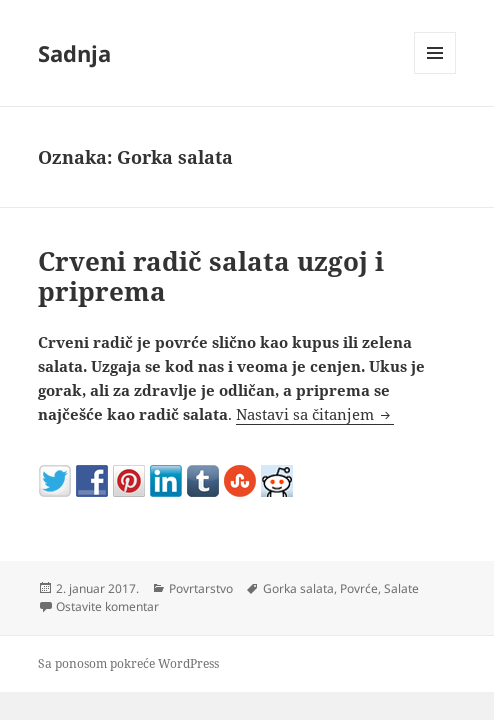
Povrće (359, 588)
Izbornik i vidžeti (435, 73)
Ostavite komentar (107, 606)
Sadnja (74, 53)
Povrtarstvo (201, 588)
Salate (401, 588)
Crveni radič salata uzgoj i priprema (211, 276)
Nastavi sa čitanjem (315, 414)
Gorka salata (298, 588)
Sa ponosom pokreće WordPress (128, 663)
